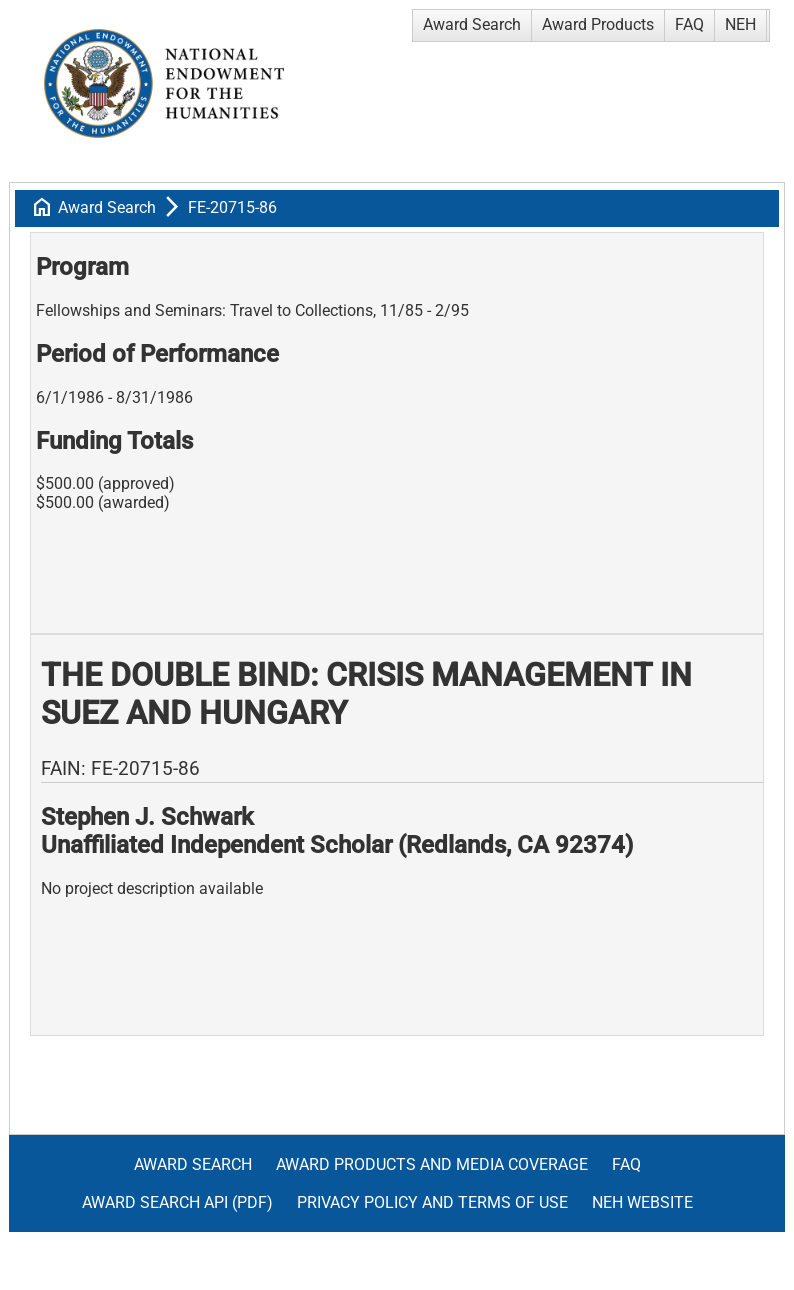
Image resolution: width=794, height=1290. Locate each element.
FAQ (689, 24)
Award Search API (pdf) (177, 1202)
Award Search (472, 24)
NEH (740, 24)
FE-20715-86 (232, 207)
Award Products (598, 24)
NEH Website (642, 1202)
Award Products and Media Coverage (432, 1164)
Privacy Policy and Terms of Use (432, 1202)
